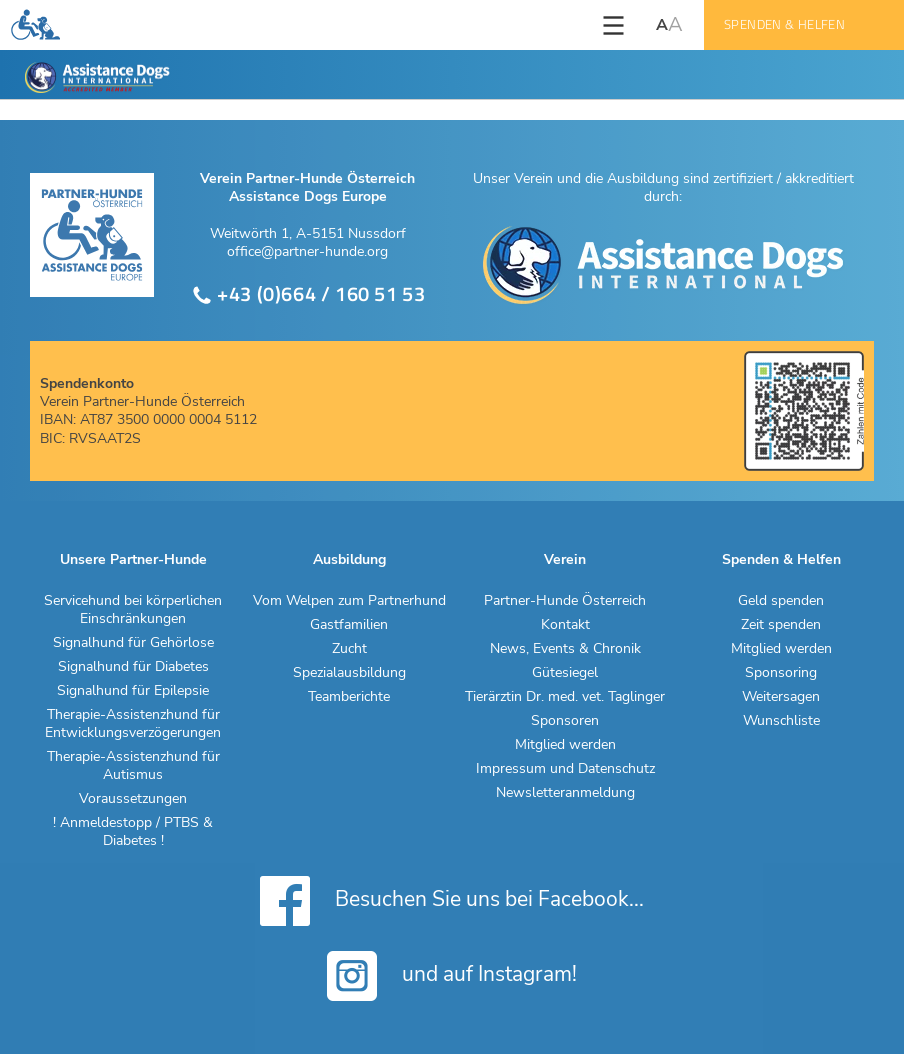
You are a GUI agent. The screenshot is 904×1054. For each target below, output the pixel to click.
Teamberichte (349, 697)
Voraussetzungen (133, 799)
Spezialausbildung (349, 673)
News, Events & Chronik (565, 649)
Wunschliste (781, 721)
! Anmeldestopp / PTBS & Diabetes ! (133, 832)
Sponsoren (565, 721)
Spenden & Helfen (784, 24)
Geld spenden (781, 601)
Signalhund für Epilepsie (133, 691)
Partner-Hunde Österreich (565, 601)
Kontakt (565, 625)
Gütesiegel (565, 673)
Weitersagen (781, 697)
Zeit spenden (781, 625)
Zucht (349, 649)
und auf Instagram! (452, 976)
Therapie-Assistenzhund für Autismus (133, 766)
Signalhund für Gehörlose (133, 643)
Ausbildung (349, 560)
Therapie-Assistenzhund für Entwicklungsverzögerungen (133, 724)
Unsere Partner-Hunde (133, 560)
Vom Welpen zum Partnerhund (349, 601)
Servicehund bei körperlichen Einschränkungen (133, 610)
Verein (565, 560)
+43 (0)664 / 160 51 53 (308, 294)
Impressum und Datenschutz (565, 769)
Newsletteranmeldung (565, 793)
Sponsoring (781, 673)
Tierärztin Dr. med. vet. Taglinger (565, 697)
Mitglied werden (565, 745)
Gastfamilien (349, 625)
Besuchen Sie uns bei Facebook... (452, 901)
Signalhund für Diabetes (133, 667)
